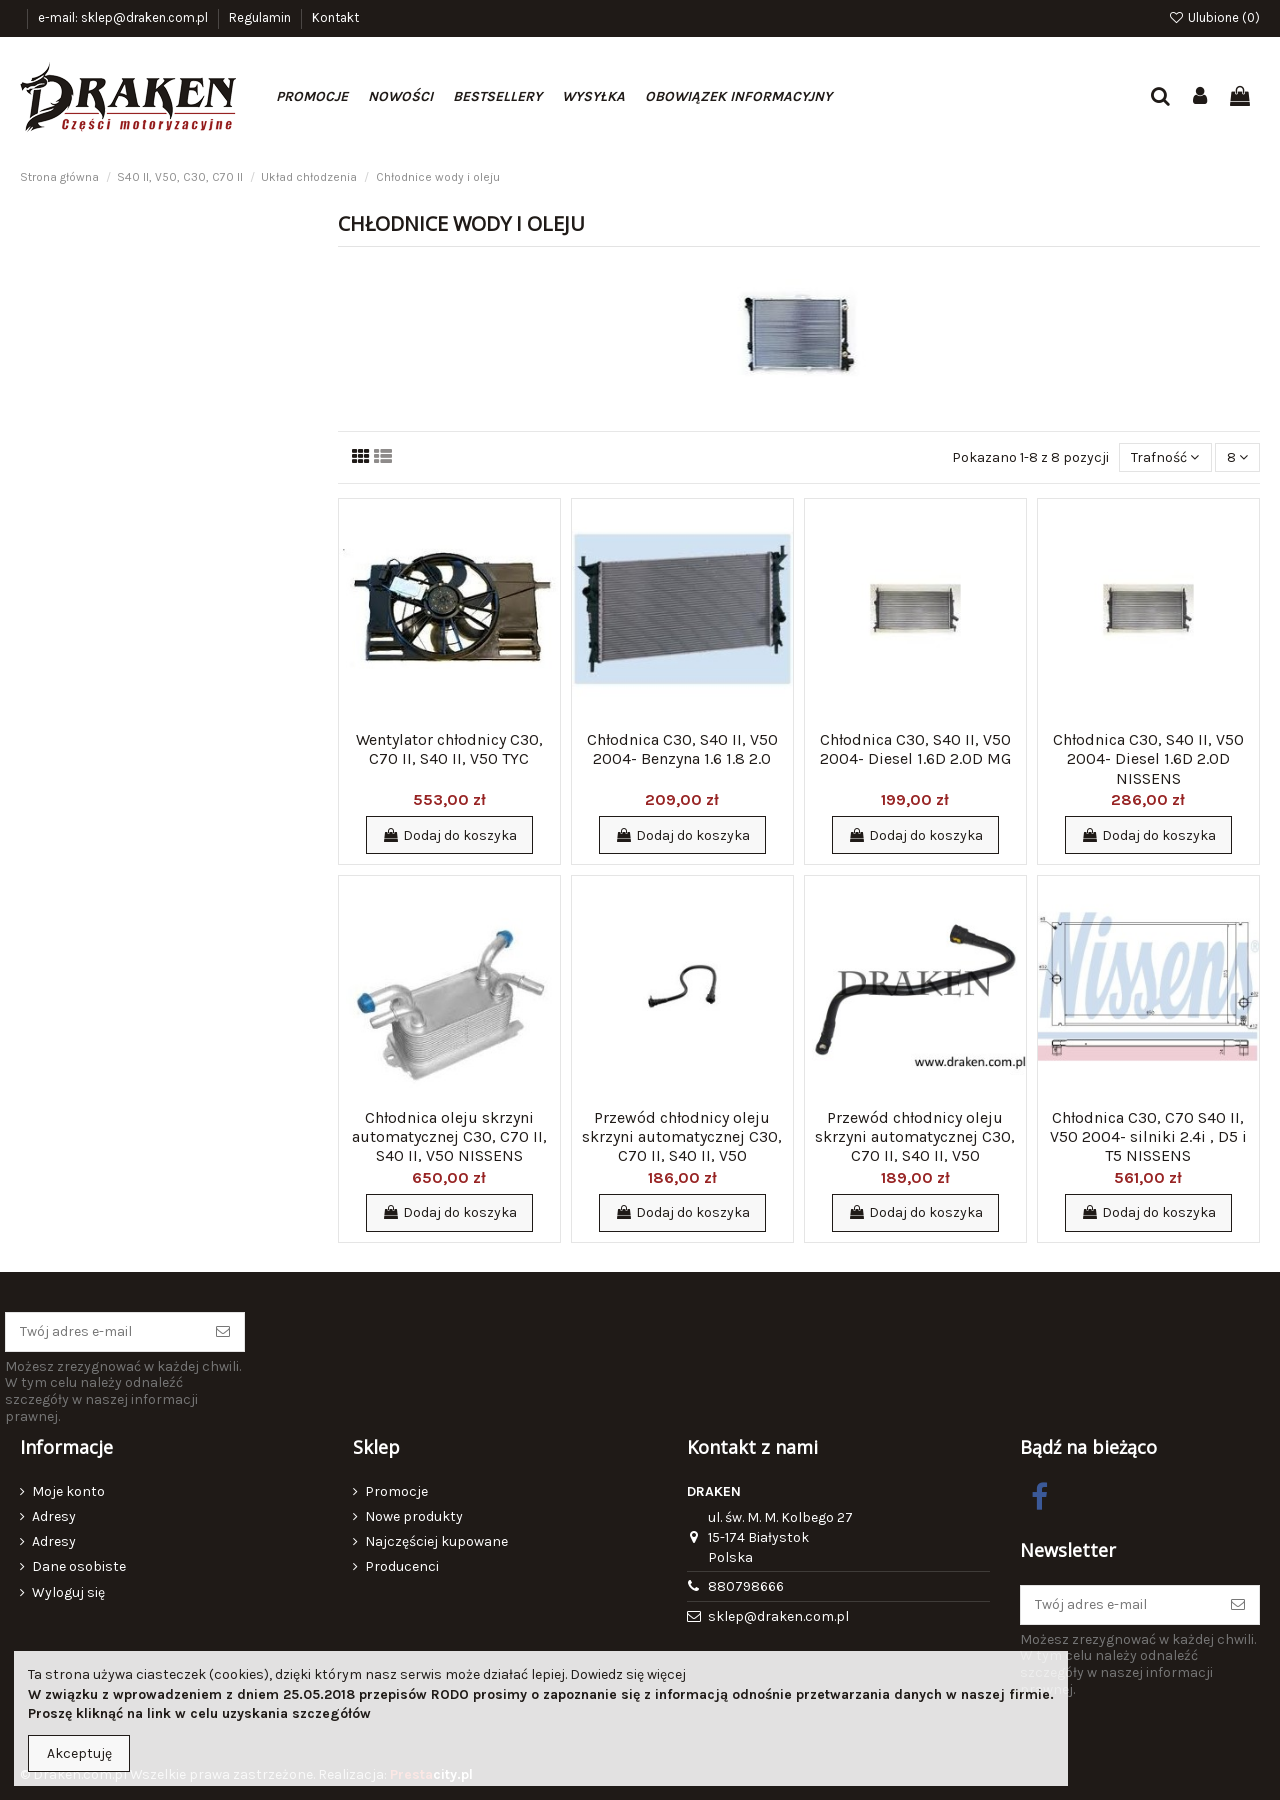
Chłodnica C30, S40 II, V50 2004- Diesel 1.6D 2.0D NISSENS (1148, 758)
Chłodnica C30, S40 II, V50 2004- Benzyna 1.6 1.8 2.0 (682, 749)
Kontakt (335, 17)
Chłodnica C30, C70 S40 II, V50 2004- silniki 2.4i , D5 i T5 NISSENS (1148, 1136)
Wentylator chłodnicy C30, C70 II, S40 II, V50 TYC (449, 749)
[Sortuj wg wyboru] (1165, 457)
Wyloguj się (68, 1592)
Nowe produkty (414, 1516)
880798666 (746, 1586)
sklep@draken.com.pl (778, 1616)
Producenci (402, 1566)
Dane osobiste (79, 1566)
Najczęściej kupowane (436, 1541)
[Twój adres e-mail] (104, 1332)
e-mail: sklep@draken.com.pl (124, 17)
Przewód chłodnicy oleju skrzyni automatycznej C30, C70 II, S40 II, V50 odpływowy (915, 1146)
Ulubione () (1214, 17)
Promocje (396, 1491)
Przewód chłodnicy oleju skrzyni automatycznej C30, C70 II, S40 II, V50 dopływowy (682, 1146)
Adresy (54, 1516)
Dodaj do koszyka (449, 835)
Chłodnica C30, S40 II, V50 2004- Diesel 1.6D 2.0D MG (915, 749)
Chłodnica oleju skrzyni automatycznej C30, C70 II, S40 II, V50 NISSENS (449, 1136)
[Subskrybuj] (223, 1332)
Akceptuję (79, 1753)
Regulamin (261, 17)
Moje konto (68, 1491)
